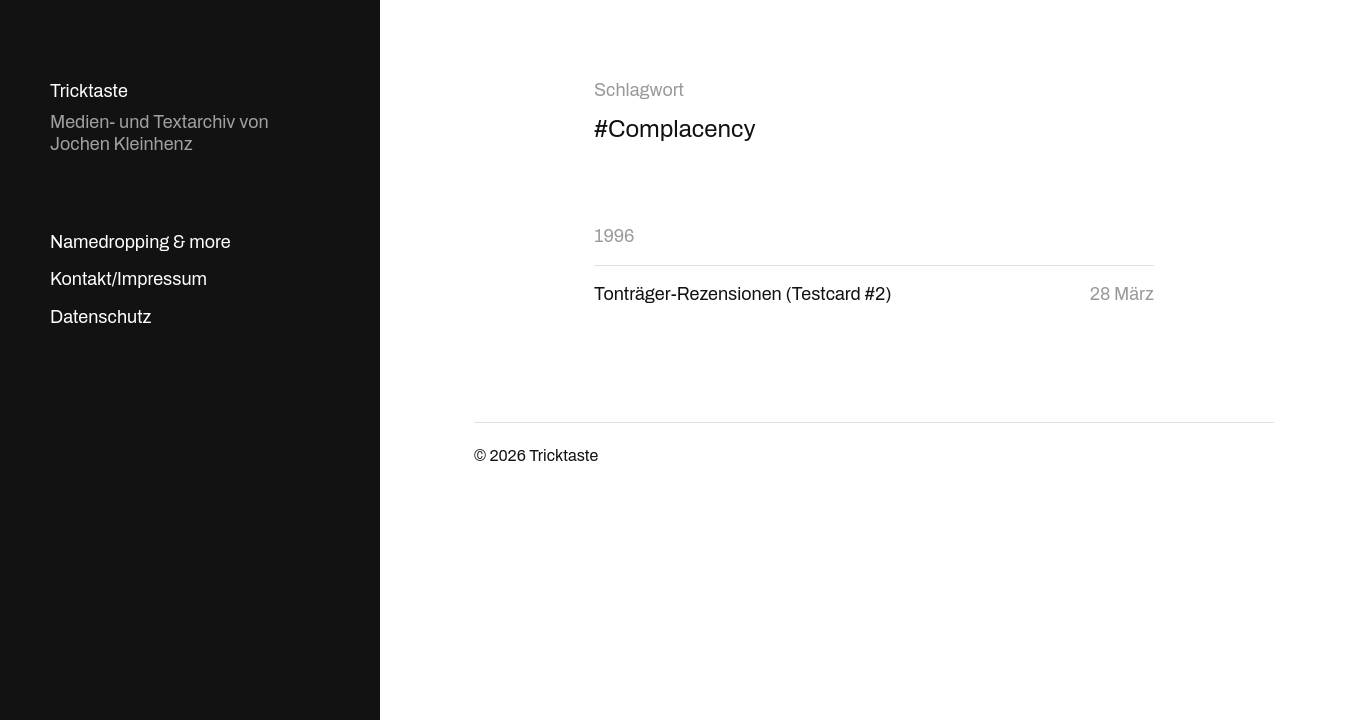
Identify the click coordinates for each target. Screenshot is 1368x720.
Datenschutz (100, 317)
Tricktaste (89, 91)
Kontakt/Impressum (128, 279)
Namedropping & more (140, 242)
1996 (614, 236)
